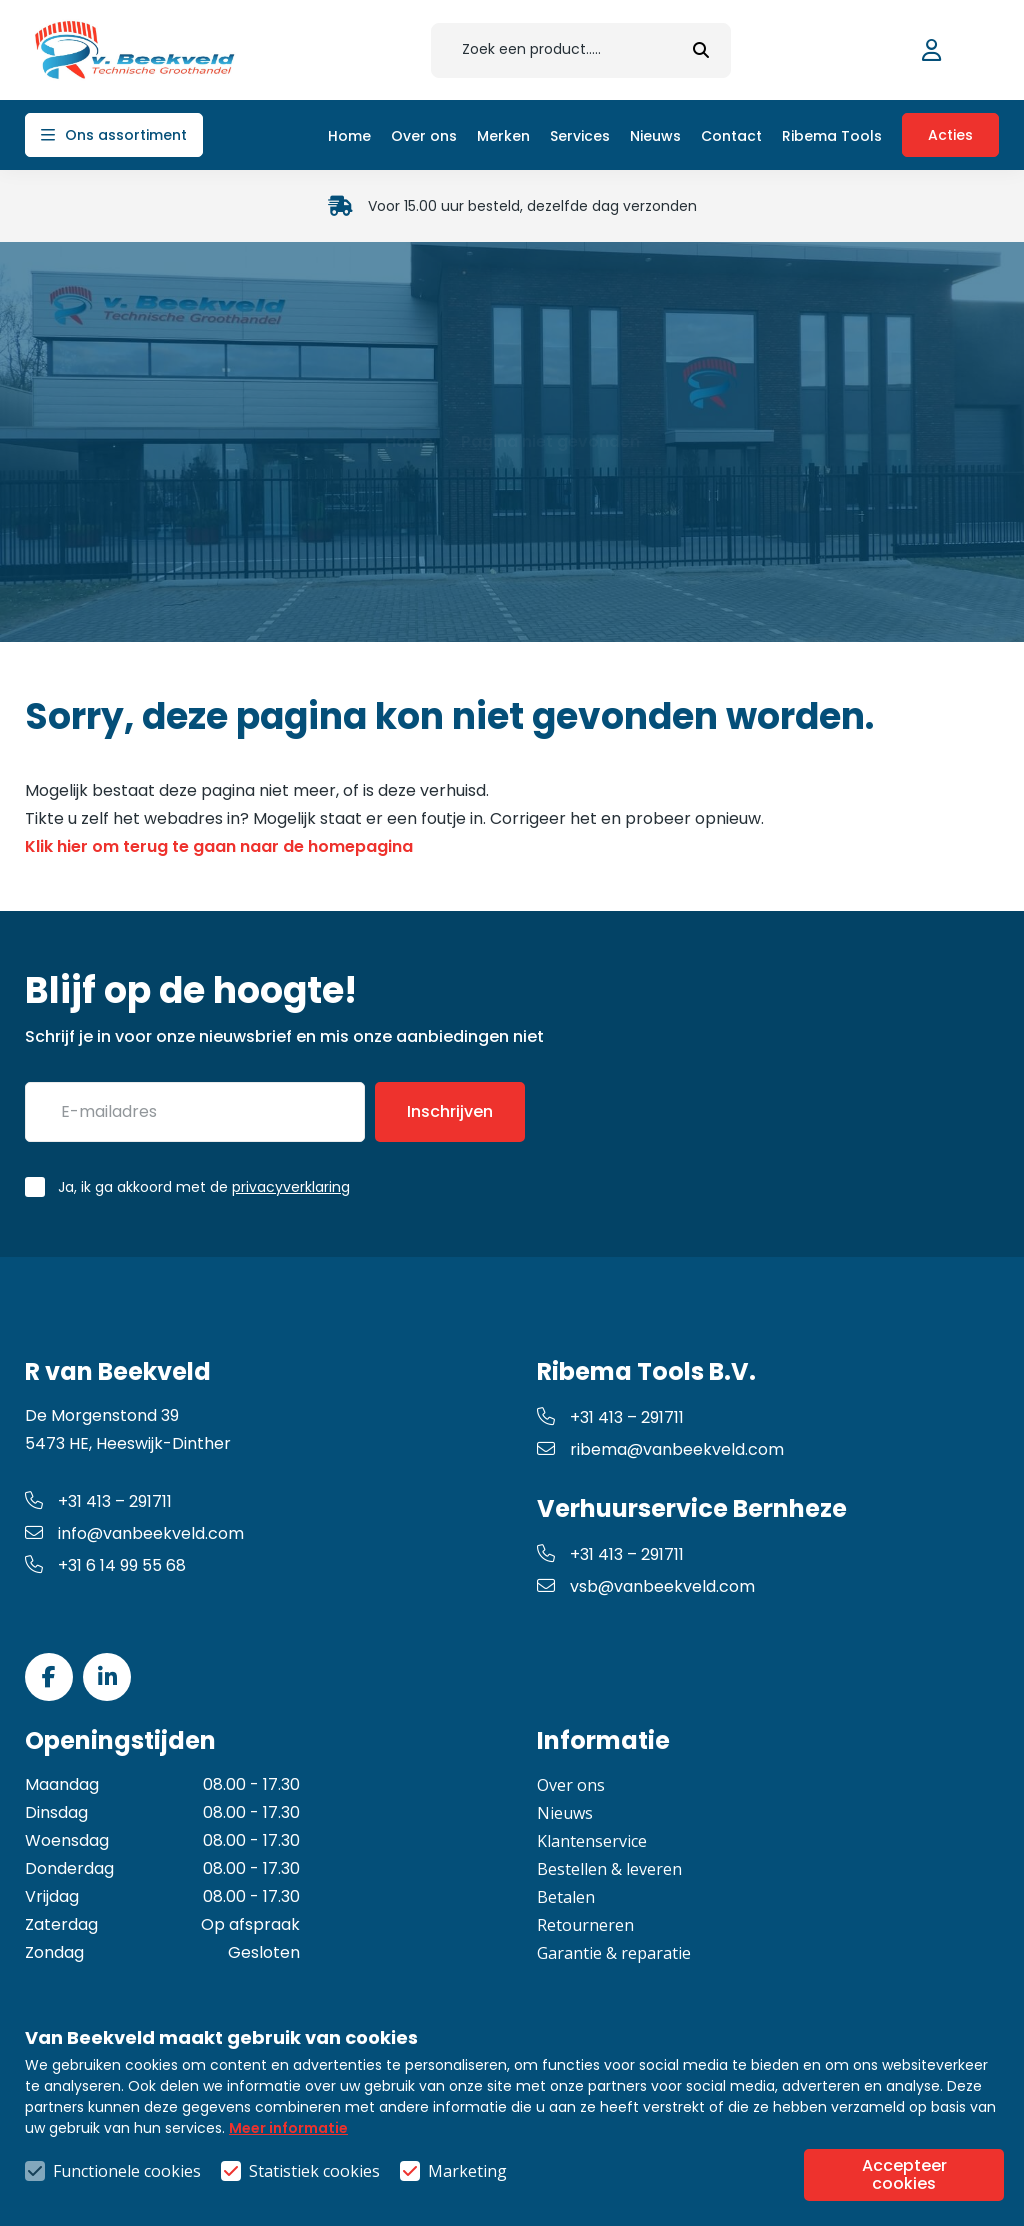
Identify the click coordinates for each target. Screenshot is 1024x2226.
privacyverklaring (291, 1187)
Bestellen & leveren (609, 1869)
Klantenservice (592, 1841)
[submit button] (701, 50)
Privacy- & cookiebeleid (728, 2139)
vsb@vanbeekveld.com (646, 1586)
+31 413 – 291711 (98, 1501)
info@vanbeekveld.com (134, 1533)
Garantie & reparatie (614, 1953)
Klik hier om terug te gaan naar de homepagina (219, 846)
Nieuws (565, 1813)
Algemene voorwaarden (512, 2139)
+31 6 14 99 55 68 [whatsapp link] (105, 1565)
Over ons (571, 1785)
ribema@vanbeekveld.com (660, 1449)
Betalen (566, 1897)
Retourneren (585, 1925)
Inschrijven (450, 1111)
